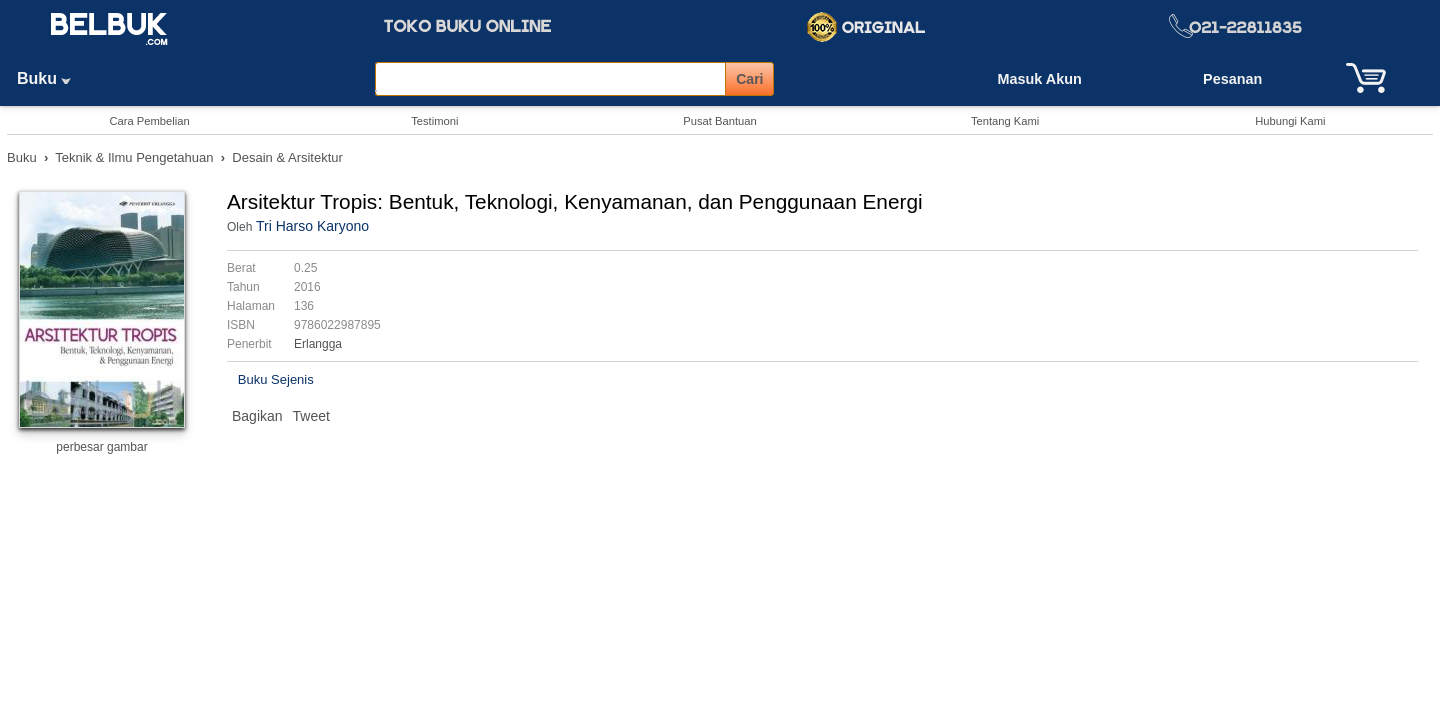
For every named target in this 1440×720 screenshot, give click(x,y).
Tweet (311, 416)
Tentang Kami (1005, 121)
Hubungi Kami (1290, 121)
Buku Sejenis (276, 379)
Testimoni (434, 121)
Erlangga (318, 344)
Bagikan (257, 416)
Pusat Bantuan (719, 121)
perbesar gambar (101, 447)
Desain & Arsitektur (287, 157)
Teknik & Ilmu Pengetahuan (134, 157)
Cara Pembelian (149, 121)
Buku (51, 78)
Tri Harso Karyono (312, 226)
